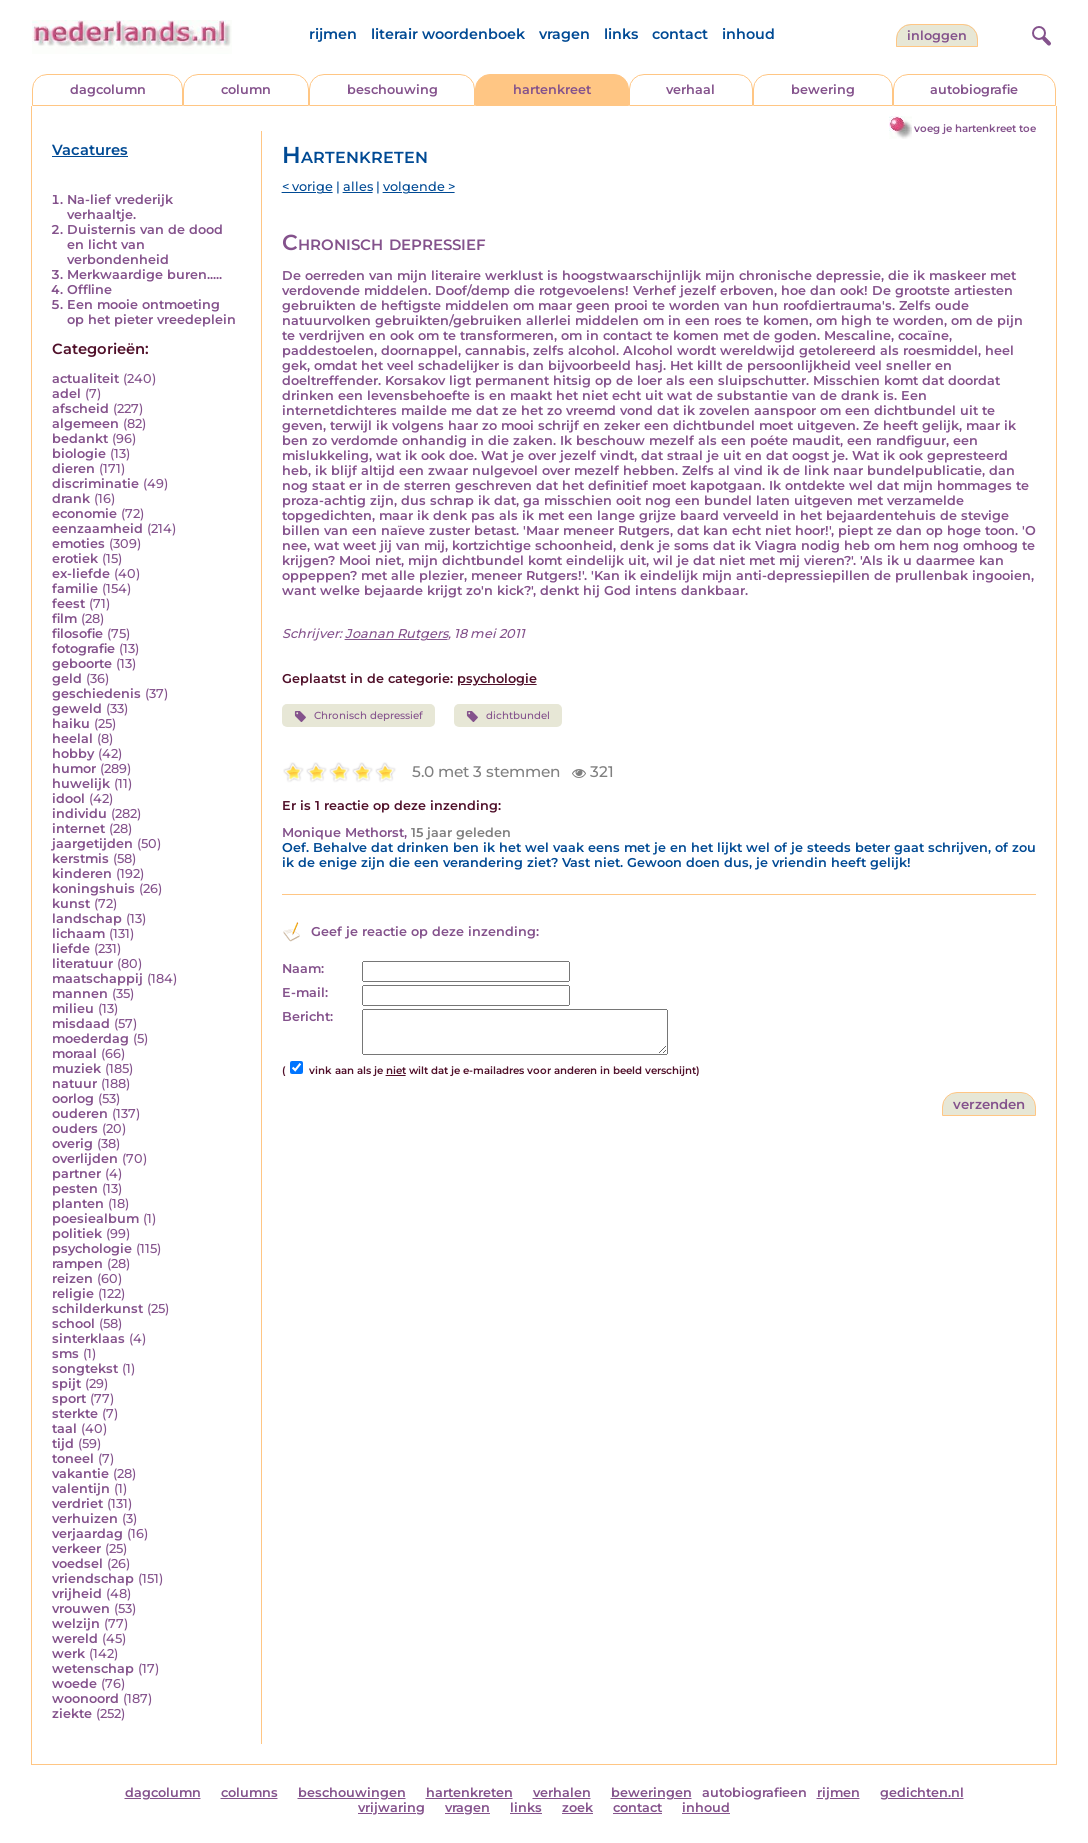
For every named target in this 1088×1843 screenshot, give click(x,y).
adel (66, 393)
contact (680, 34)
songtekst (85, 1368)
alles (358, 186)
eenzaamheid (97, 528)
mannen (80, 993)
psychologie (92, 1248)
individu (79, 813)
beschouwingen (352, 1792)
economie (84, 513)
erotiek (75, 558)
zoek (577, 1807)
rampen (77, 1263)
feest (68, 603)
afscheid (80, 408)
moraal (74, 1053)
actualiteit (85, 378)
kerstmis (80, 858)
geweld (77, 708)
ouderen (80, 1113)
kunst (71, 903)
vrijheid (77, 1593)
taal (64, 1428)
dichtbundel (508, 716)
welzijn (76, 1623)
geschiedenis (96, 693)
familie (75, 588)
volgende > (419, 186)
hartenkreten (469, 1792)
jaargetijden (92, 843)
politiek (77, 1233)
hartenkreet (552, 89)
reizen (72, 1278)
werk (68, 1653)
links (621, 34)
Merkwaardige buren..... (144, 274)
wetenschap (93, 1668)
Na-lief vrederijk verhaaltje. (120, 207)
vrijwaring (391, 1807)
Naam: (303, 968)
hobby (73, 753)
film (64, 618)
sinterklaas (88, 1338)
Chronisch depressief (358, 716)
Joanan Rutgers (396, 633)
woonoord (85, 1698)
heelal (72, 738)
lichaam (78, 933)
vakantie (80, 1473)
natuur (74, 1083)
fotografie (83, 648)
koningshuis (93, 888)
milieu (73, 1008)
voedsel (77, 1563)
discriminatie (95, 483)
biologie (79, 453)
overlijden (85, 1158)
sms (65, 1353)
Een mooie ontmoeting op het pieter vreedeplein (151, 312)
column (246, 89)
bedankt (80, 438)
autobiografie (974, 89)
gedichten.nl (922, 1792)
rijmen (333, 34)
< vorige (307, 186)
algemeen (85, 423)
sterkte (75, 1413)
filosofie (77, 633)
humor (74, 768)
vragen (564, 34)
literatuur (82, 963)
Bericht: (307, 1016)
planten (78, 1203)
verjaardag (87, 1533)
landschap (87, 918)
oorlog (73, 1098)
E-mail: (305, 992)
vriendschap (93, 1578)
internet (78, 828)
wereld (75, 1638)
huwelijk (81, 783)
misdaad (81, 1023)
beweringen (651, 1792)
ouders (75, 1128)
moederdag (90, 1038)
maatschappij (97, 978)
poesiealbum (95, 1218)
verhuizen (85, 1518)
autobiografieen (754, 1792)
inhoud (748, 34)
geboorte (82, 663)
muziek (76, 1068)
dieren (73, 468)
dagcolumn (108, 89)
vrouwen (81, 1608)
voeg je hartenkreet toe (975, 128)
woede (74, 1683)
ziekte (72, 1713)
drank (71, 498)
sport (69, 1398)
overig (72, 1143)
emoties (78, 543)
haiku (71, 723)
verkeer (76, 1548)
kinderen (82, 873)
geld (67, 678)
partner (76, 1173)
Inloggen (937, 35)
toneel (73, 1458)
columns (249, 1792)
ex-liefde (81, 573)
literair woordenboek (448, 34)
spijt (66, 1383)
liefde (71, 948)
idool (68, 798)
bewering (823, 89)
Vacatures (90, 150)
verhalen (562, 1792)
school (73, 1323)
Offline (89, 289)
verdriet (77, 1503)
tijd (63, 1443)
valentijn (81, 1488)
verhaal (690, 89)
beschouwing (392, 89)
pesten (75, 1188)
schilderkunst (97, 1308)
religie (73, 1293)
